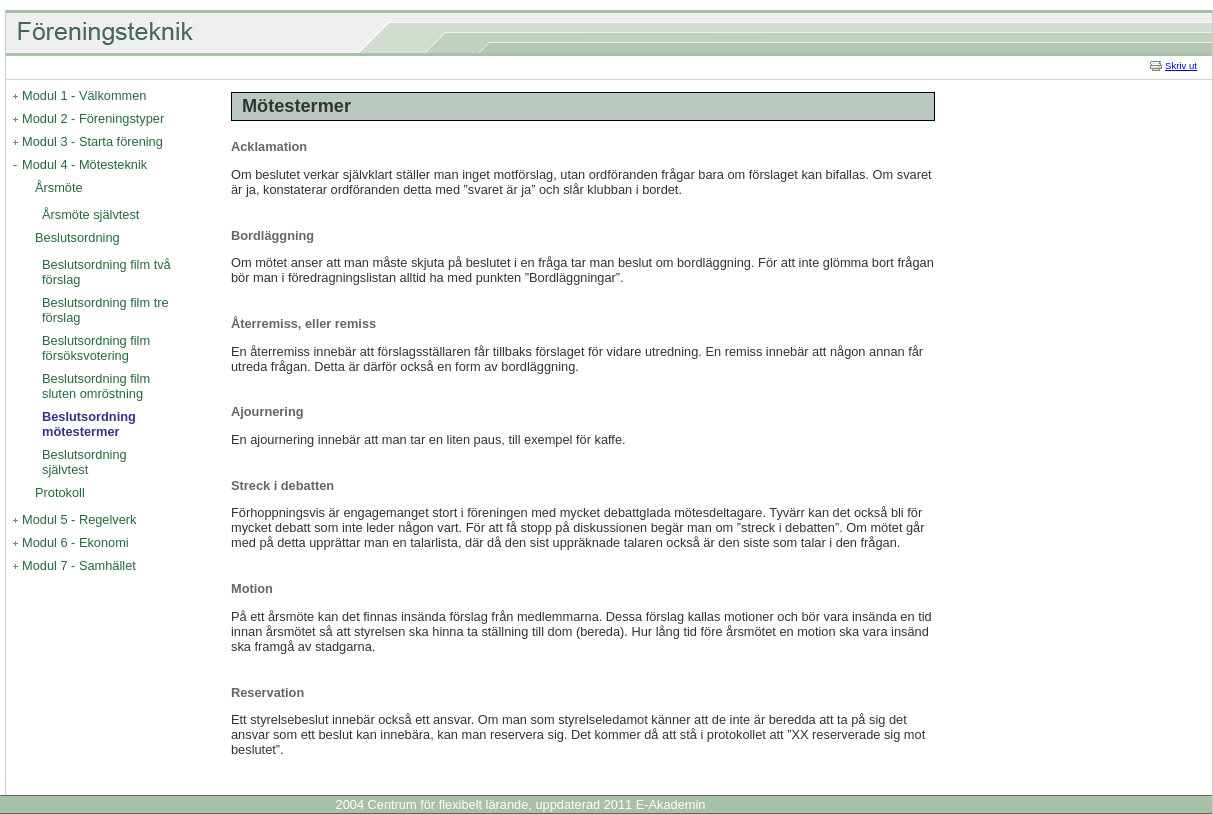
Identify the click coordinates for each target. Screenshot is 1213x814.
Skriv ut (1181, 65)
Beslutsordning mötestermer (89, 424)
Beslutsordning (77, 237)
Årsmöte (59, 187)
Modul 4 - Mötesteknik (84, 164)
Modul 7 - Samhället (79, 565)
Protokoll (60, 492)
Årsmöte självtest (90, 214)
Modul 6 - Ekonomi (75, 542)
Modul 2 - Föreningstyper (93, 118)
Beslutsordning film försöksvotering (96, 348)
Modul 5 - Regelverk (79, 519)
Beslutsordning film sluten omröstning (96, 386)
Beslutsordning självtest (84, 462)
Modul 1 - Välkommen (84, 95)
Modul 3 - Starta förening (92, 141)
